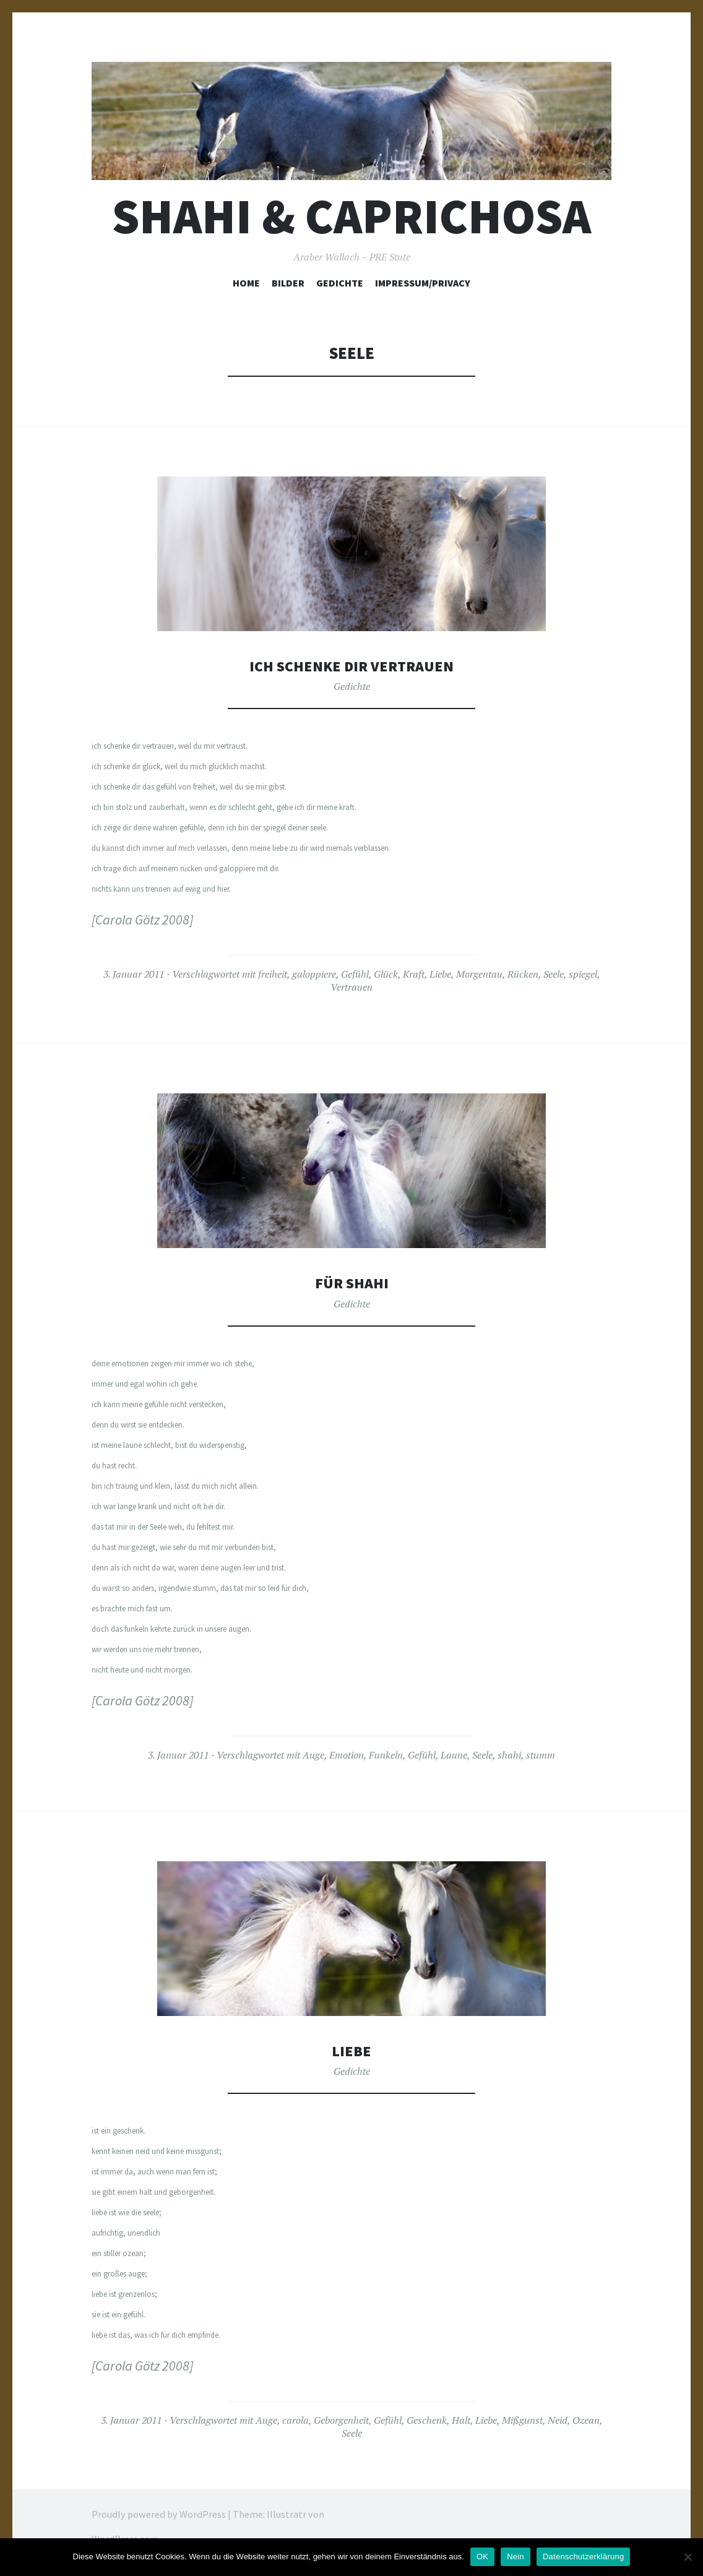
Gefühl (355, 974)
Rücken (522, 974)
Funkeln (386, 1755)
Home (246, 283)
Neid (557, 2420)
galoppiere (314, 974)
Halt (461, 2420)
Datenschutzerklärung (583, 2556)
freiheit (272, 974)
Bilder (288, 283)
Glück (386, 974)
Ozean (586, 2420)
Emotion (346, 1755)
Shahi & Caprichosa (351, 216)
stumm (540, 1755)
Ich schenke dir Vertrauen (351, 665)
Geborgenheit (341, 2420)
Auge (313, 1755)
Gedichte (339, 283)
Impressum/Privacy (422, 283)
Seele (553, 974)
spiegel (583, 974)
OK (482, 2556)
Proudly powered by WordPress (159, 2514)
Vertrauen (351, 987)
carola (295, 2420)
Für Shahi (351, 1282)
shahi (509, 1755)
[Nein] (687, 2557)
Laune (454, 1755)
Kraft (414, 974)
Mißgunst (522, 2420)
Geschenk (427, 2420)
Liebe (440, 974)
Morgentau (479, 974)
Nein (515, 2556)
